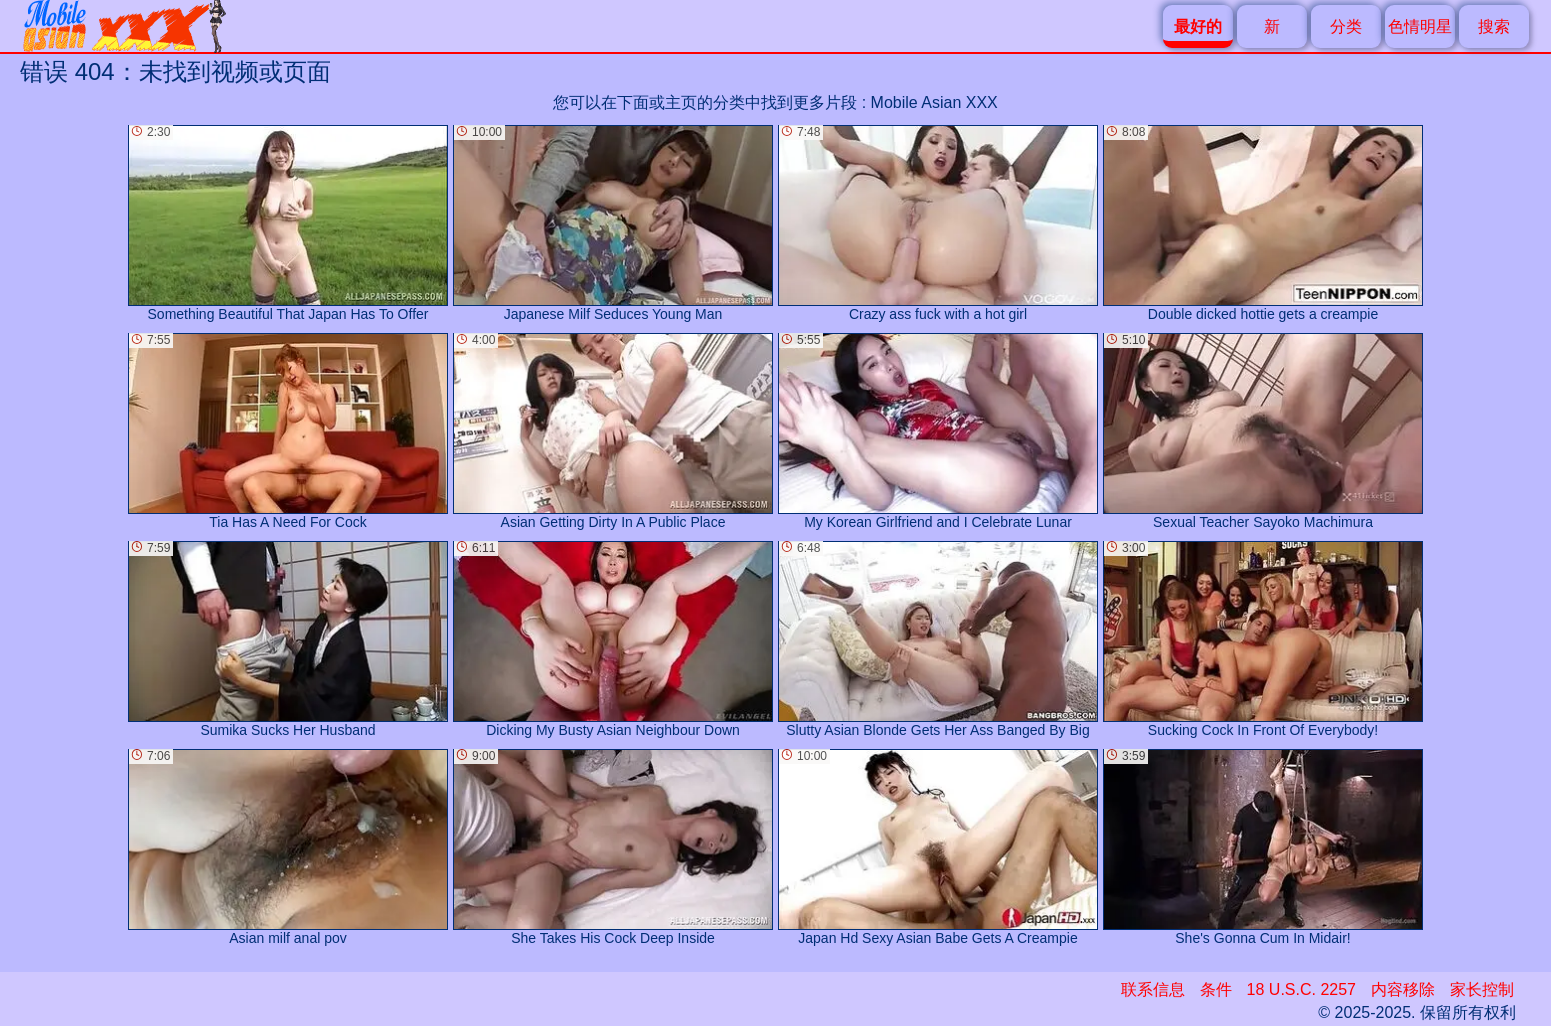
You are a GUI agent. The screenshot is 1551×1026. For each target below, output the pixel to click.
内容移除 (1403, 989)
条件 (1216, 989)
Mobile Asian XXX (934, 102)
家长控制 (1482, 989)
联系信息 (1153, 989)
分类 (1346, 26)
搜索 (1494, 26)
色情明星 (1420, 26)
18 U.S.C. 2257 (1301, 989)
